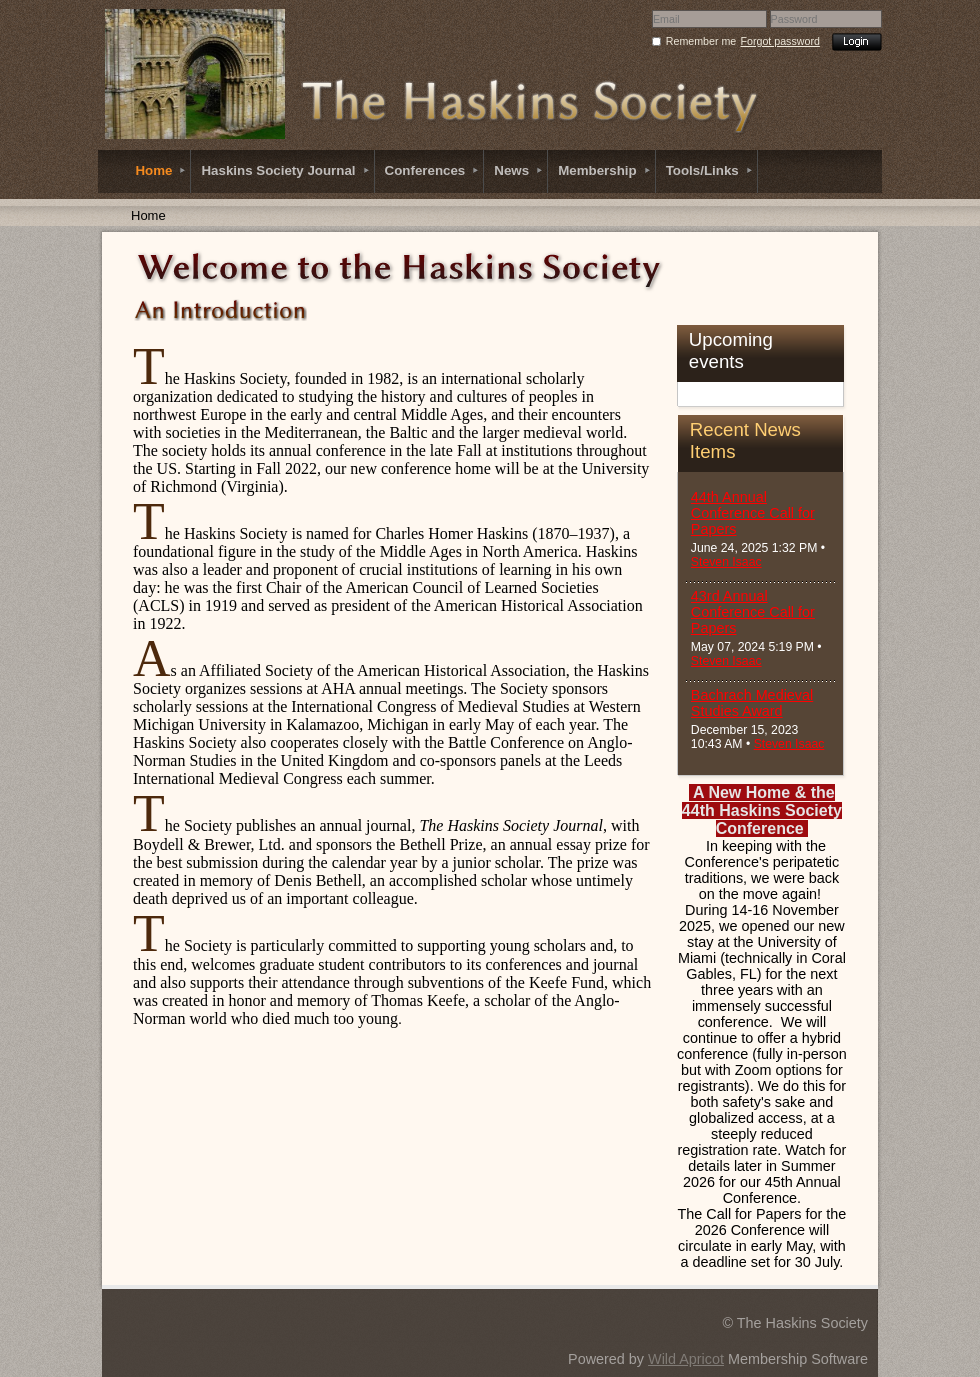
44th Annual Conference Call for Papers (753, 513)
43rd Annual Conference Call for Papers (753, 612)
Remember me (701, 41)
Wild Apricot (686, 1359)
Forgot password (780, 41)
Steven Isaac (726, 562)
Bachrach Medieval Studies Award (752, 703)
